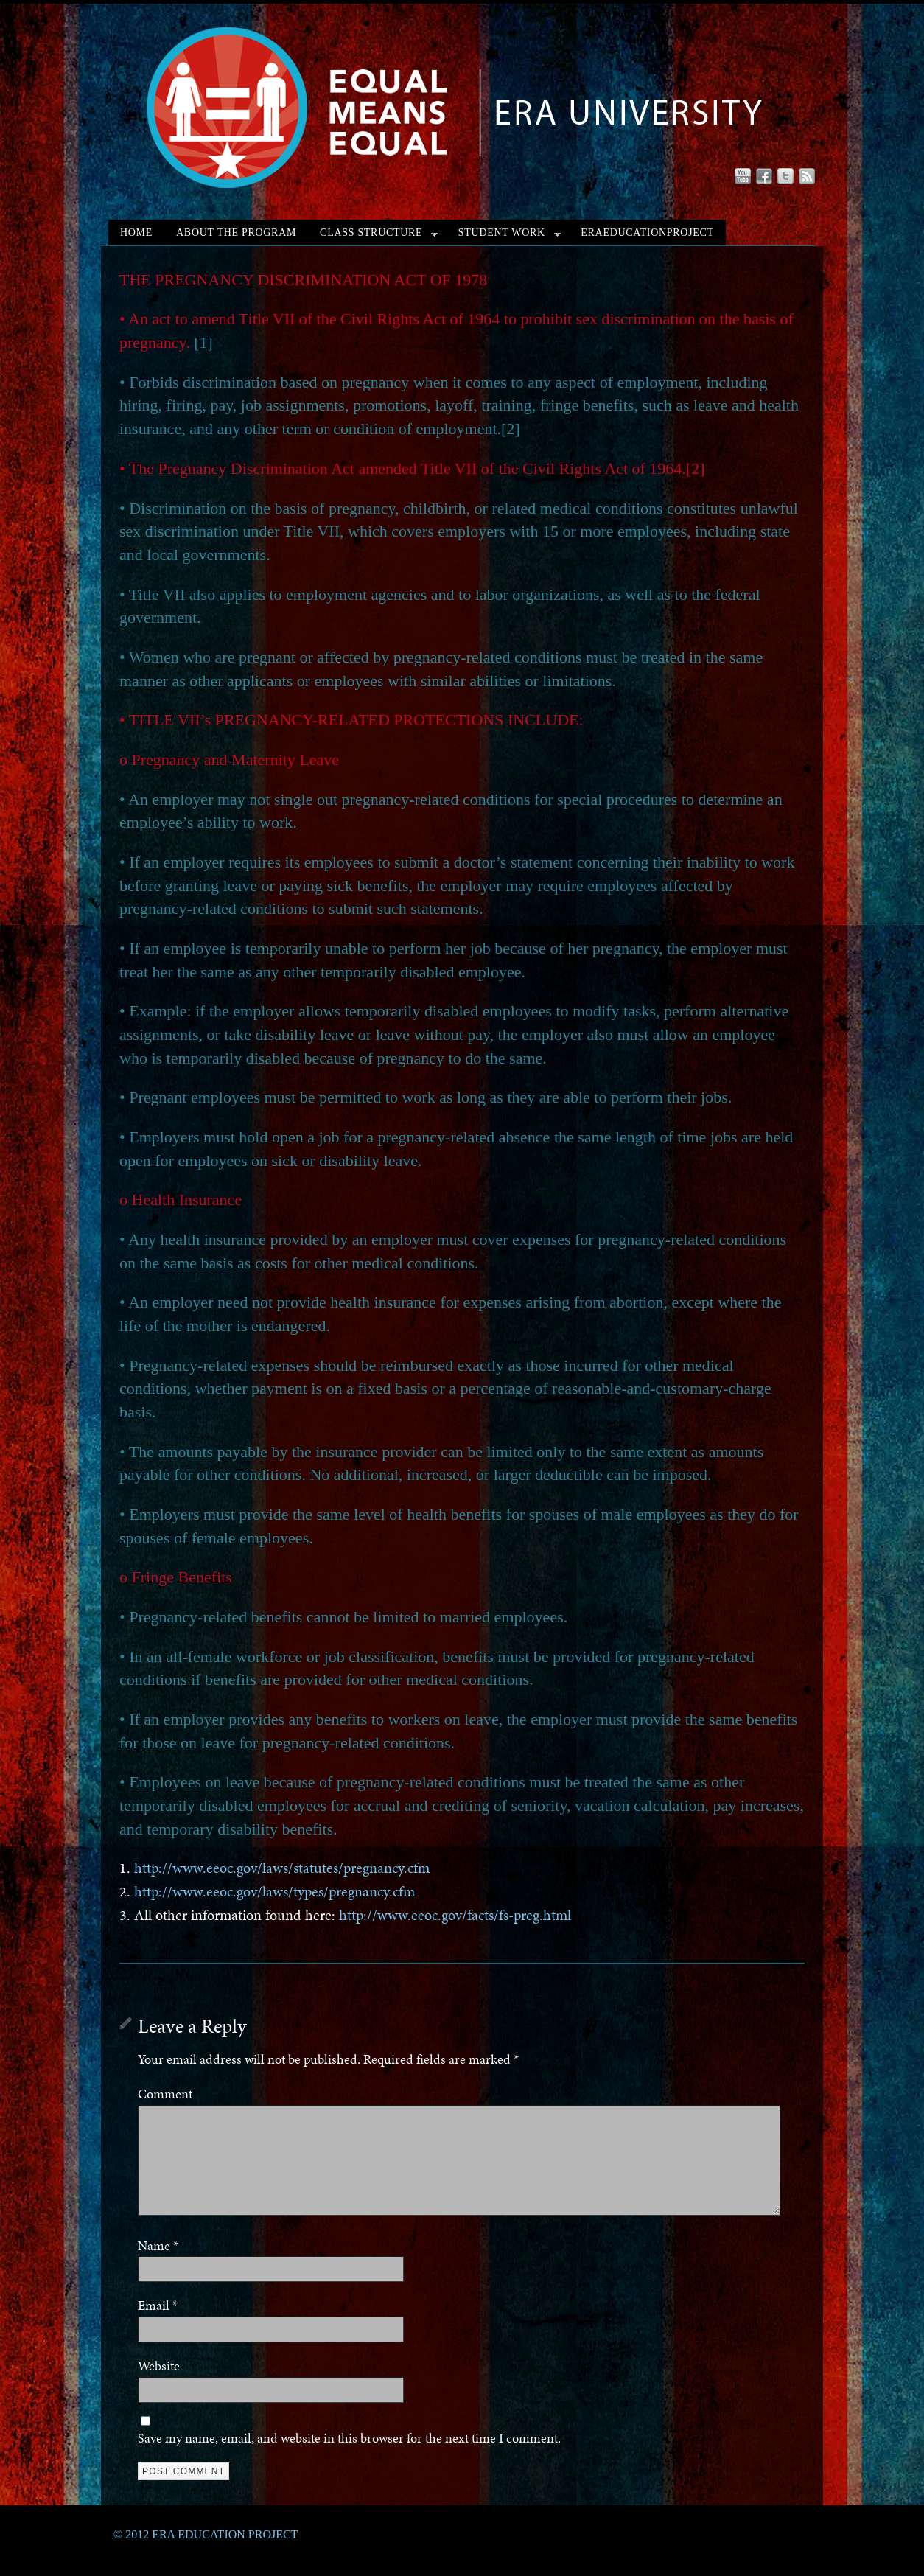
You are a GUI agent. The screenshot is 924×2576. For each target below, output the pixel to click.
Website (159, 2365)
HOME (136, 232)
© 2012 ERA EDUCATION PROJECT (205, 2534)
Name (158, 2245)
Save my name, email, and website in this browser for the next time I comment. (349, 2438)
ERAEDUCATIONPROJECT (647, 232)
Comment (165, 2093)
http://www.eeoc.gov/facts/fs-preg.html (453, 1915)
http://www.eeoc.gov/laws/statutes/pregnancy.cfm (282, 1868)
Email (158, 2305)
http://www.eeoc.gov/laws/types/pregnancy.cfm (274, 1892)
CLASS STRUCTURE (379, 236)
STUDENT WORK (509, 236)
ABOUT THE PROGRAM (236, 232)
